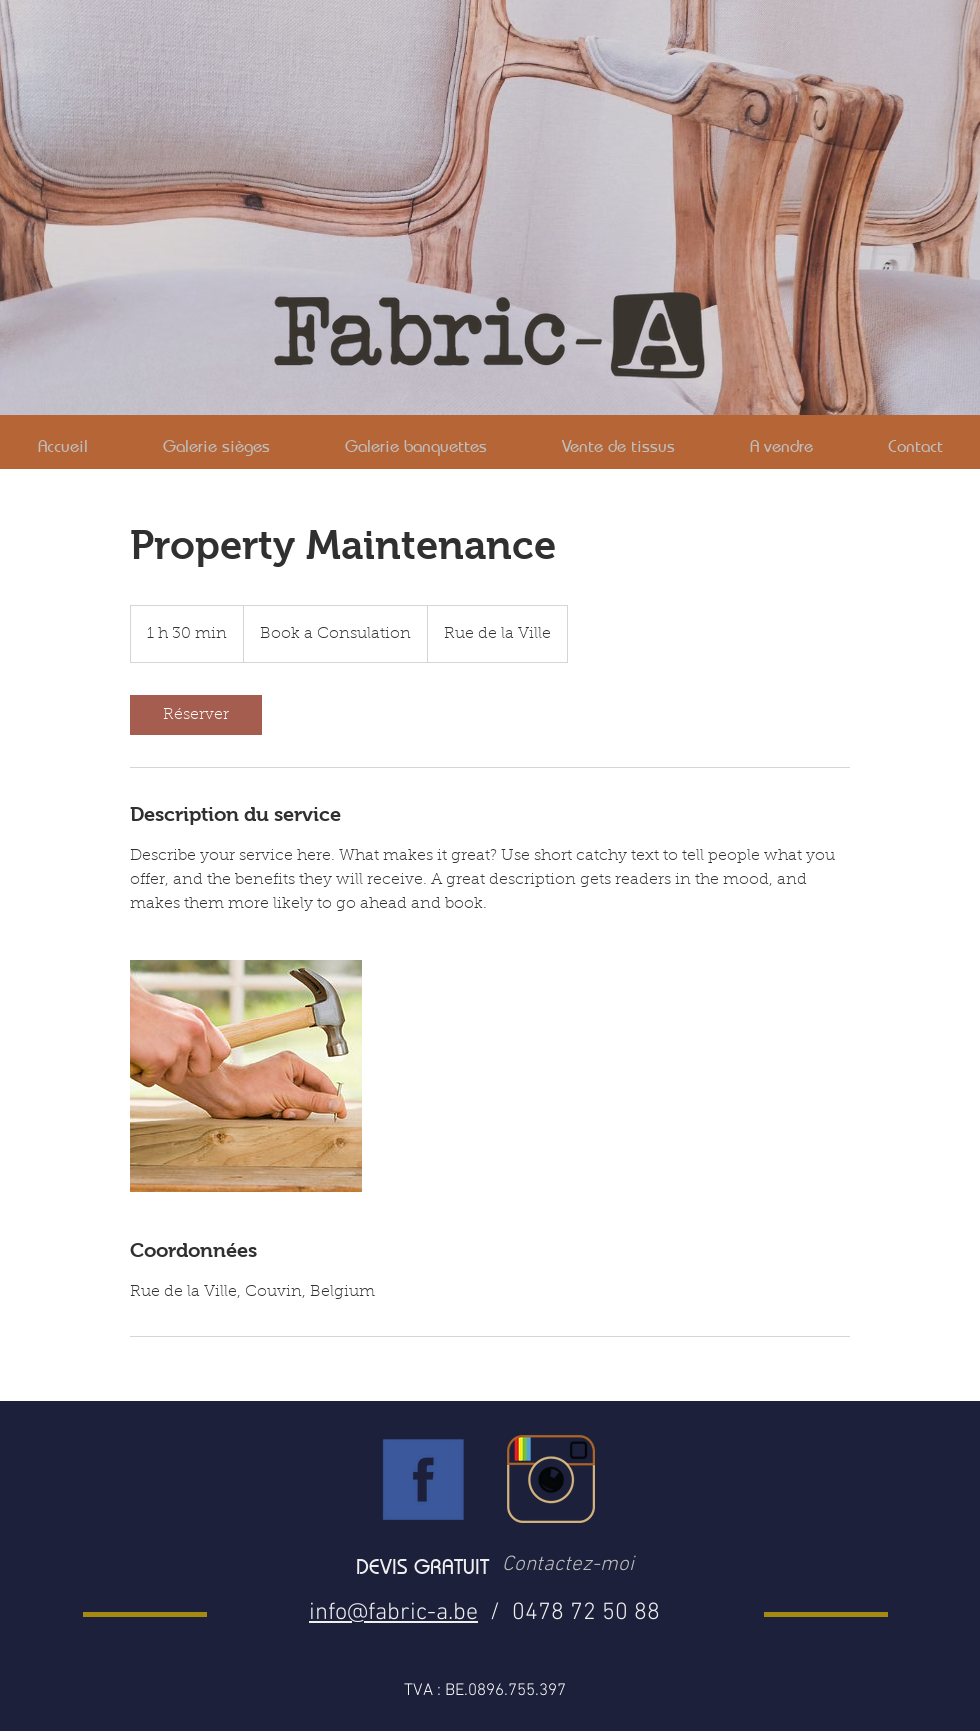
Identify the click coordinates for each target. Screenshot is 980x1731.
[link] (196, 715)
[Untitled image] (246, 1076)
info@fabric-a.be (393, 1613)
